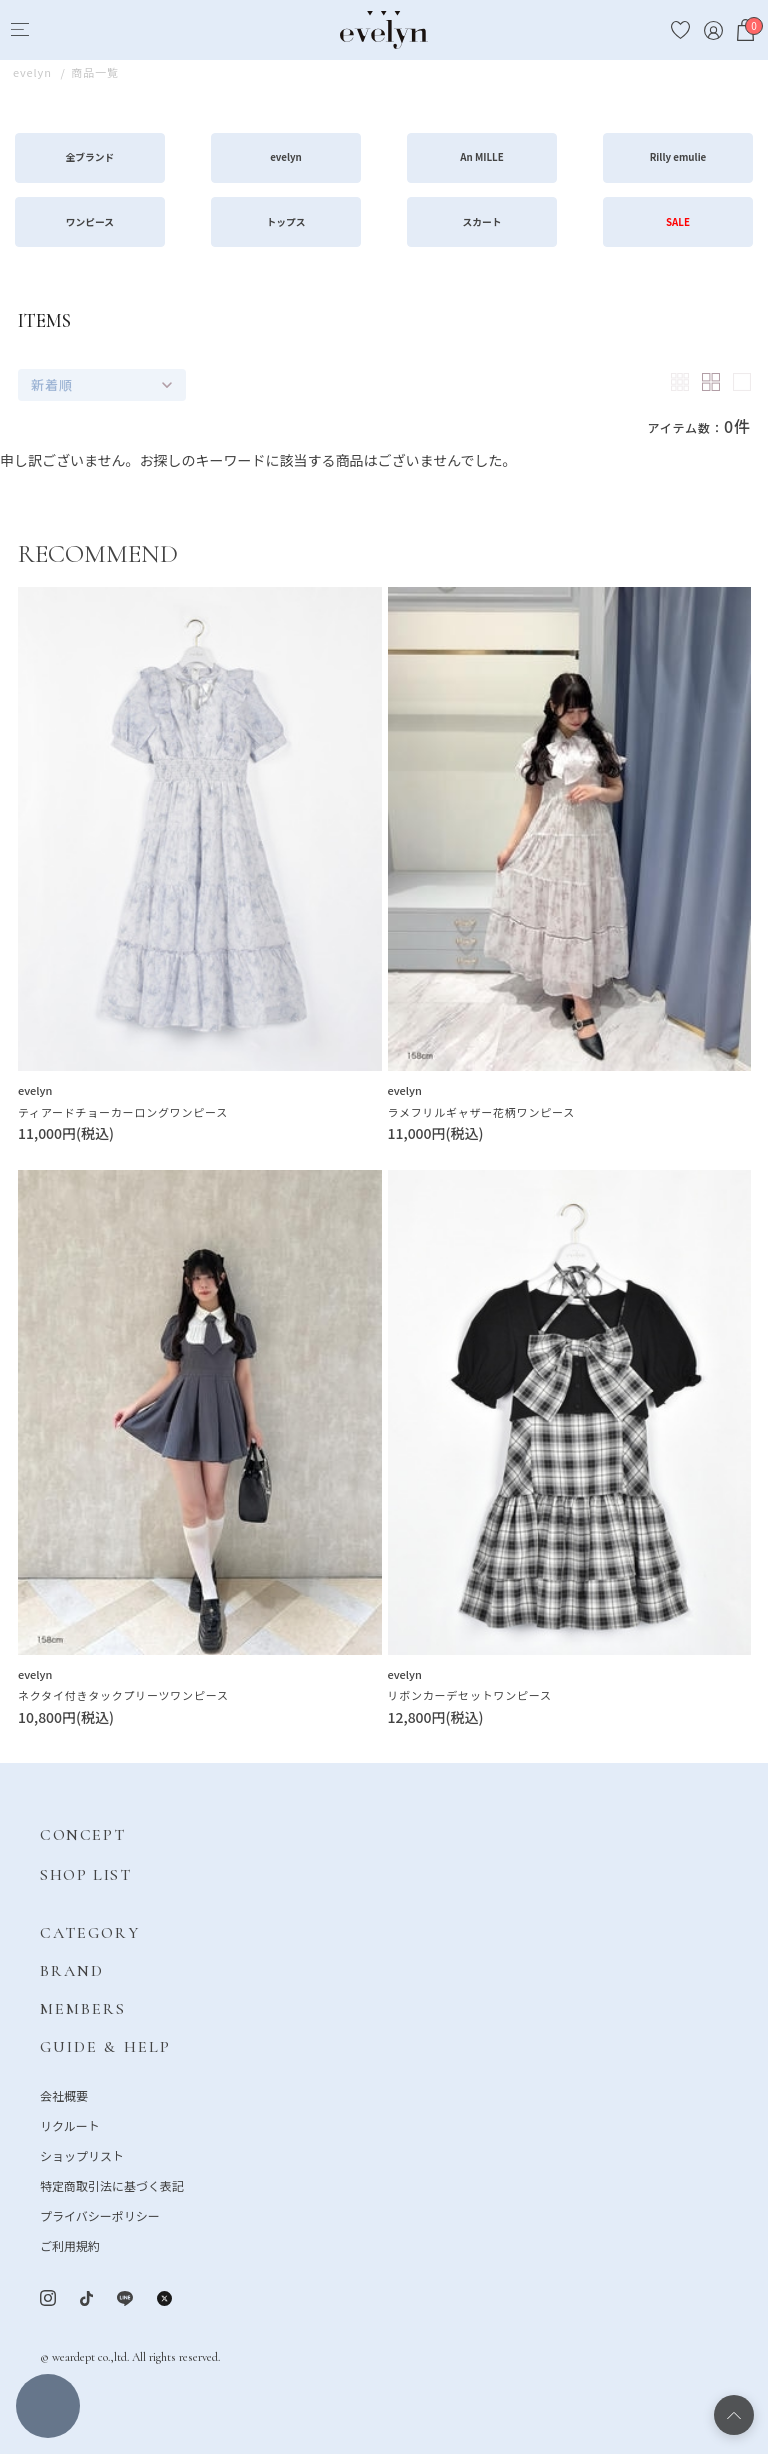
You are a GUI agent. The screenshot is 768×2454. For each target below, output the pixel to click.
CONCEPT (82, 1835)
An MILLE (482, 157)
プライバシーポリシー (100, 2215)
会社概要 (64, 2095)
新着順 (52, 384)
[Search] (56, 30)
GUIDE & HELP (105, 2047)
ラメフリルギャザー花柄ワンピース (481, 1112)
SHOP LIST (85, 1875)
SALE (678, 222)
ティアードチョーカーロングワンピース (123, 1112)
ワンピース (90, 222)
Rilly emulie (678, 157)
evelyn (286, 157)
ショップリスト (82, 2155)
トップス (286, 222)
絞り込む (48, 2406)
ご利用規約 (70, 2245)
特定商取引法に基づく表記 (112, 2185)
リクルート (70, 2125)
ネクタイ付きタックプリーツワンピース (123, 1695)
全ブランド (90, 157)
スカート (482, 222)
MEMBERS (83, 2009)
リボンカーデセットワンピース (470, 1695)
